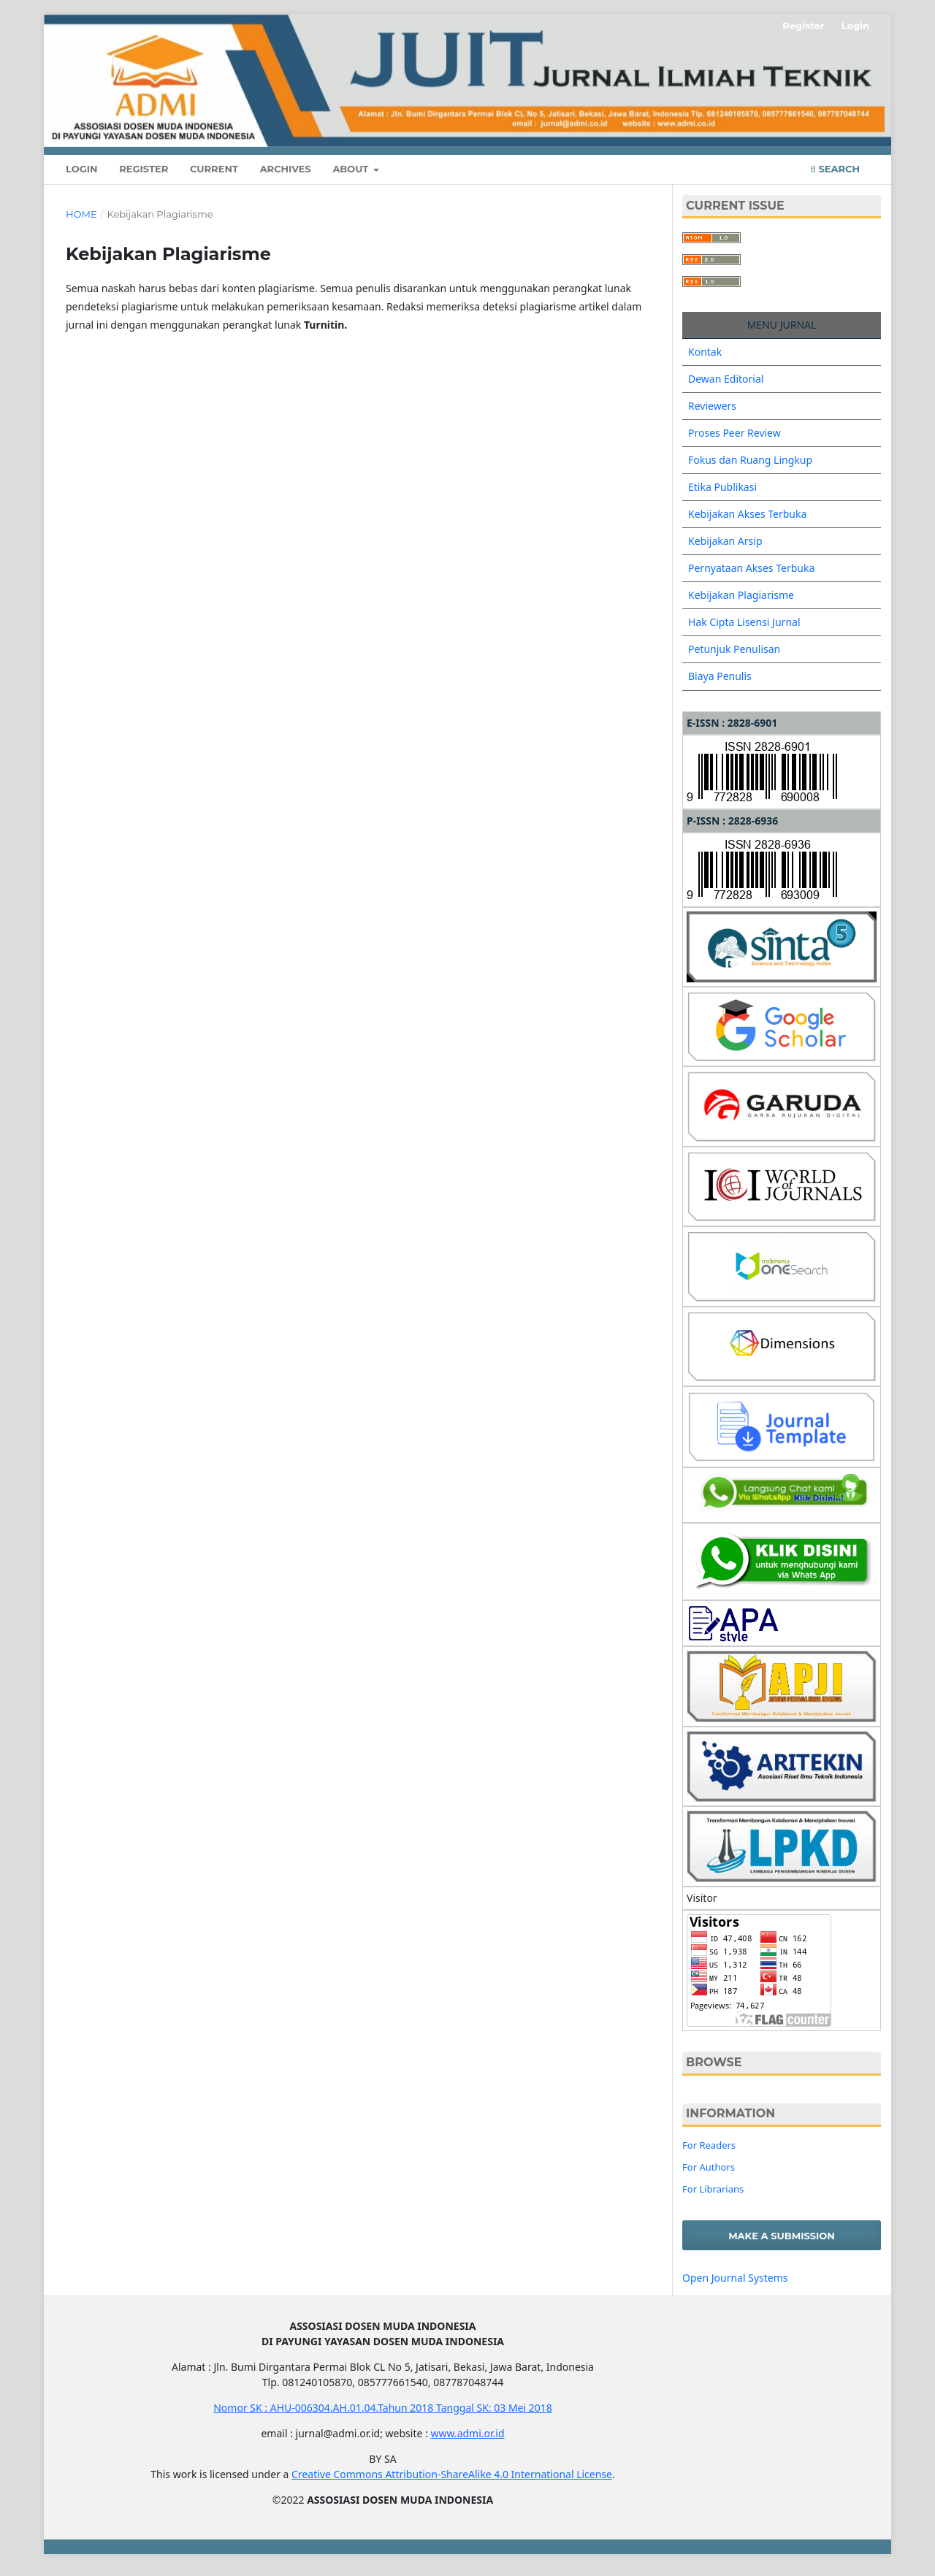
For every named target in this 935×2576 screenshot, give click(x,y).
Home (81, 214)
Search (835, 169)
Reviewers (712, 406)
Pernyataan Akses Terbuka (751, 568)
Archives (285, 169)
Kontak (705, 352)
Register (143, 169)
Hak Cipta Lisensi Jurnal (744, 622)
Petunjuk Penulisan (734, 649)
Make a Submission (781, 2235)
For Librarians (713, 2188)
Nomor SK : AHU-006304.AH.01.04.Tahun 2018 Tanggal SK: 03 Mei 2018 (382, 2408)
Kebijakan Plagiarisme (741, 595)
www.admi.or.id (467, 2433)
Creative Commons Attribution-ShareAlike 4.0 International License (451, 2474)
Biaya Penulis (720, 676)
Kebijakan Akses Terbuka (747, 514)
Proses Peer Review (734, 433)
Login (82, 169)
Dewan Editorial (725, 379)
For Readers (709, 2145)
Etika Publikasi (722, 487)
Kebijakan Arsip (725, 541)
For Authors (708, 2167)
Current (214, 169)
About (351, 169)
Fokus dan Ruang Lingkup (750, 460)
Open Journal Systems (735, 2278)
